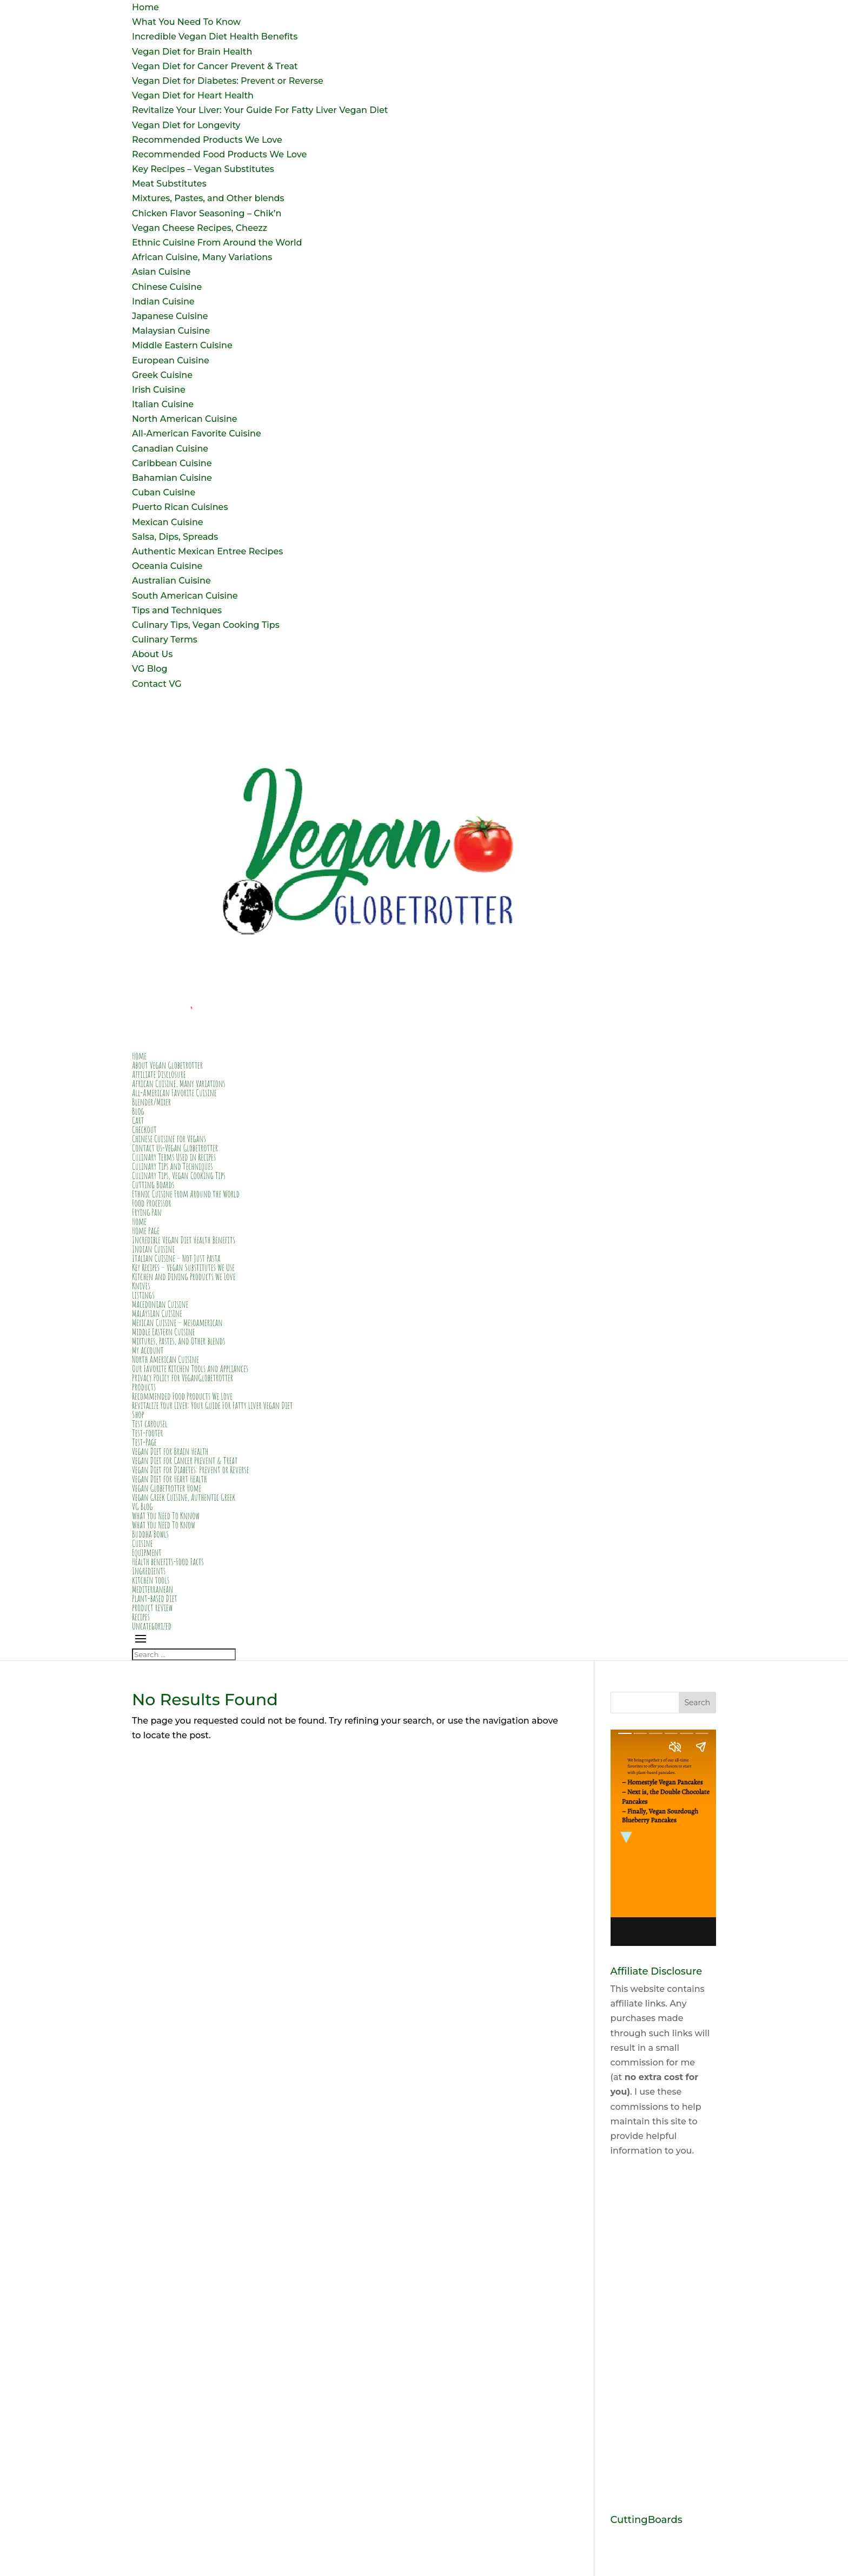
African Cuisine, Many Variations (202, 257)
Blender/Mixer (151, 1102)
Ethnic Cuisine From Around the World (217, 242)
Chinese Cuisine (167, 287)
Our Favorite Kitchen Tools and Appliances (190, 1368)
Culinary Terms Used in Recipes (174, 1157)
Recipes (141, 1617)
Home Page (146, 1230)
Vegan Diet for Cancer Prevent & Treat (215, 66)
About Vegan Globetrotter (167, 1065)
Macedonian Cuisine (160, 1304)
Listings (143, 1295)
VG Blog (149, 669)
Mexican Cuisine (167, 522)
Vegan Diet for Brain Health (192, 52)
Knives (141, 1286)
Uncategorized (151, 1626)
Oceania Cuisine (167, 566)
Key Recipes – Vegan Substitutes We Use (183, 1267)
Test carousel (150, 1423)
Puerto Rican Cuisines (180, 507)
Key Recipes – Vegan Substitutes (203, 169)
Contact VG (157, 684)
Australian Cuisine (171, 580)
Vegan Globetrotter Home (166, 1488)
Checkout (144, 1129)
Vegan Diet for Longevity (186, 125)
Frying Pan (147, 1212)
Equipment (147, 1552)
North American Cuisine (184, 419)
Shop (138, 1414)
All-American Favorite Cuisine (196, 433)
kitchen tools (150, 1580)
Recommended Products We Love (207, 140)
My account (147, 1350)
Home (145, 7)
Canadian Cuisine (170, 448)
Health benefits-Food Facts (168, 1561)
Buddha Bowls (150, 1534)
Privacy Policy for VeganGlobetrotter (182, 1377)
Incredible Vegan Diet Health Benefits (214, 36)
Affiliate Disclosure (159, 1074)
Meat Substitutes (169, 183)
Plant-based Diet (154, 1598)
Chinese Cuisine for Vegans (169, 1138)
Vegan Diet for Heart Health (193, 95)
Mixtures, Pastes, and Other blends (208, 198)
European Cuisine (170, 360)
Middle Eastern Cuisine (182, 345)
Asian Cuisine (161, 272)
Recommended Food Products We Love (219, 154)
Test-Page (144, 1442)
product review (152, 1607)
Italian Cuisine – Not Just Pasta (176, 1258)
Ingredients (148, 1571)
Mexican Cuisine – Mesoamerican (177, 1322)
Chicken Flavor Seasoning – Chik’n (206, 213)
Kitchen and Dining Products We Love (184, 1276)
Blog (138, 1111)
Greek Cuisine (162, 375)
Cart (138, 1120)
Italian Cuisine (163, 404)
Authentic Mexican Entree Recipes (207, 551)
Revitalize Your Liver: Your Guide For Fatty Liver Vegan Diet (260, 110)
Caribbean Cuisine (172, 463)
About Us (152, 654)
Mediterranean (152, 1589)
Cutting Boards (153, 1184)
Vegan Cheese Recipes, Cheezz (199, 228)
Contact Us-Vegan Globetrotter (175, 1148)
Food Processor (151, 1203)
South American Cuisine (185, 596)
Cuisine (142, 1543)
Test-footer (147, 1433)
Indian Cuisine (163, 301)
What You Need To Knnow (166, 1515)
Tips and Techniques (177, 610)
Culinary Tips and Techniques (172, 1166)
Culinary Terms (164, 639)
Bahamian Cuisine (172, 478)
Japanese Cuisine (170, 316)
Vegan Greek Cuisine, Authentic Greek (183, 1497)
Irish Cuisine (159, 390)
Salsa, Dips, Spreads (175, 537)
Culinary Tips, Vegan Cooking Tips (206, 625)
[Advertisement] (663, 2336)
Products (144, 1387)
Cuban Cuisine (163, 492)
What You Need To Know (186, 22)
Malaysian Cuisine (171, 331)
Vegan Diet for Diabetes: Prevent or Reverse (227, 81)
